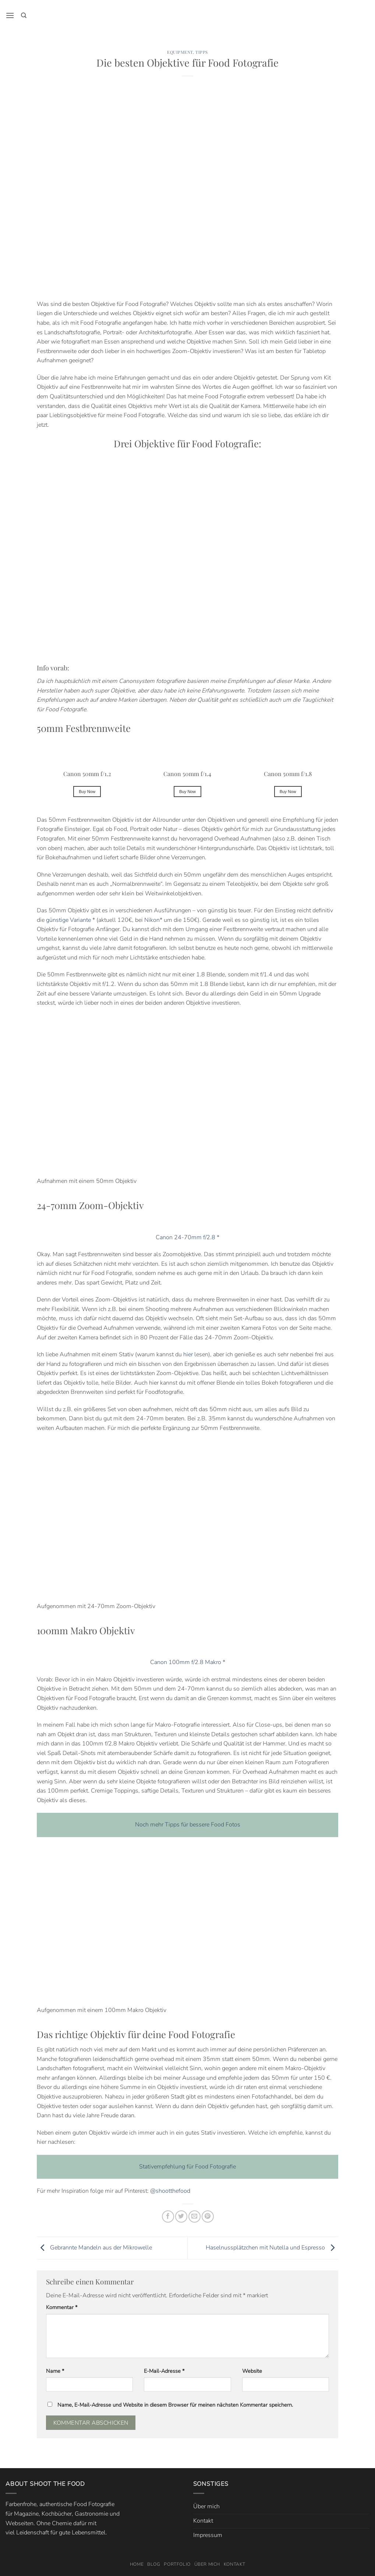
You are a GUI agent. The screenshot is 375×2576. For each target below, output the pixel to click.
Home (137, 2564)
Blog (153, 2564)
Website (252, 2371)
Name (55, 2371)
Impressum (207, 2535)
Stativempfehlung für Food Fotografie (187, 2167)
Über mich (206, 2506)
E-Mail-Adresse (164, 2371)
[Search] (23, 15)
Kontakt (203, 2521)
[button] (10, 15)
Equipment (180, 52)
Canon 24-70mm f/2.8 (185, 1237)
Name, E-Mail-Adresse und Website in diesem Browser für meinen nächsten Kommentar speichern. (175, 2404)
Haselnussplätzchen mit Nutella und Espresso (272, 2248)
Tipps (201, 52)
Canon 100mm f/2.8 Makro (186, 1662)
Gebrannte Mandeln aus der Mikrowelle (94, 2248)
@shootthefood (170, 2191)
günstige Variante (68, 920)
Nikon (152, 920)
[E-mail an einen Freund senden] (194, 2216)
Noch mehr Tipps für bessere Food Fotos (187, 1825)
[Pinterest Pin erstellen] (208, 2216)
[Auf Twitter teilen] (181, 2216)
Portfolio (177, 2564)
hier (188, 1354)
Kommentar (61, 2307)
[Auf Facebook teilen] (168, 2216)
